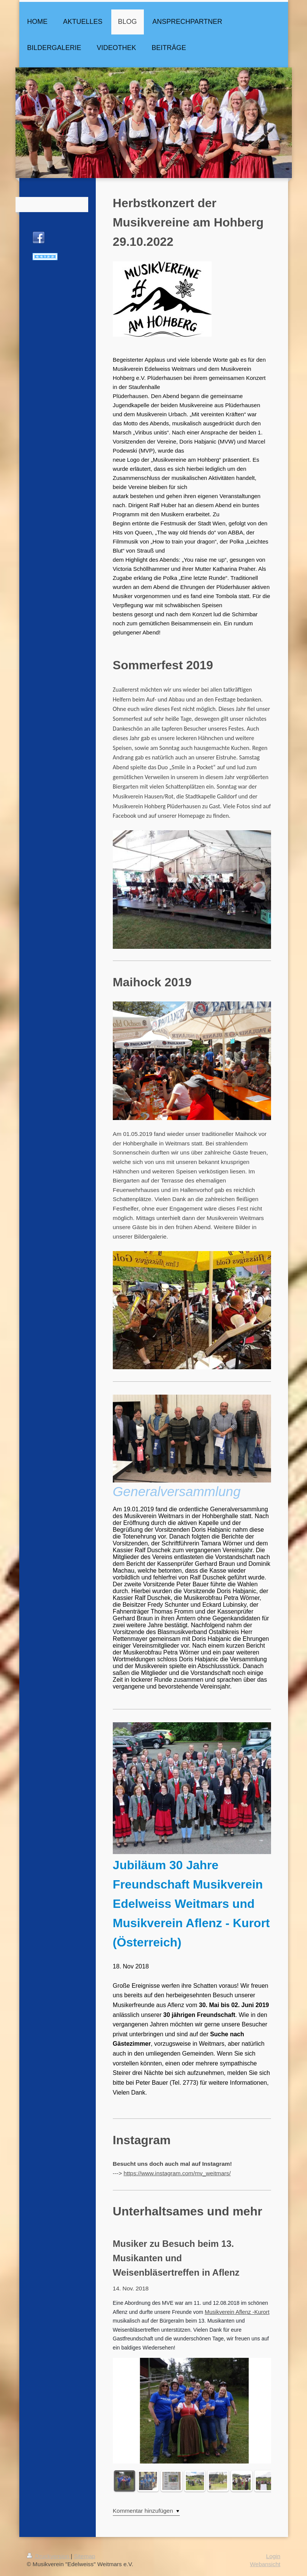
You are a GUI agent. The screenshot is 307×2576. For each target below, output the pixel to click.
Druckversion (49, 2556)
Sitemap (84, 2556)
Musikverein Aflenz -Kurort (237, 2312)
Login (273, 2556)
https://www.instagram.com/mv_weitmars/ (177, 2173)
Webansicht (265, 2564)
